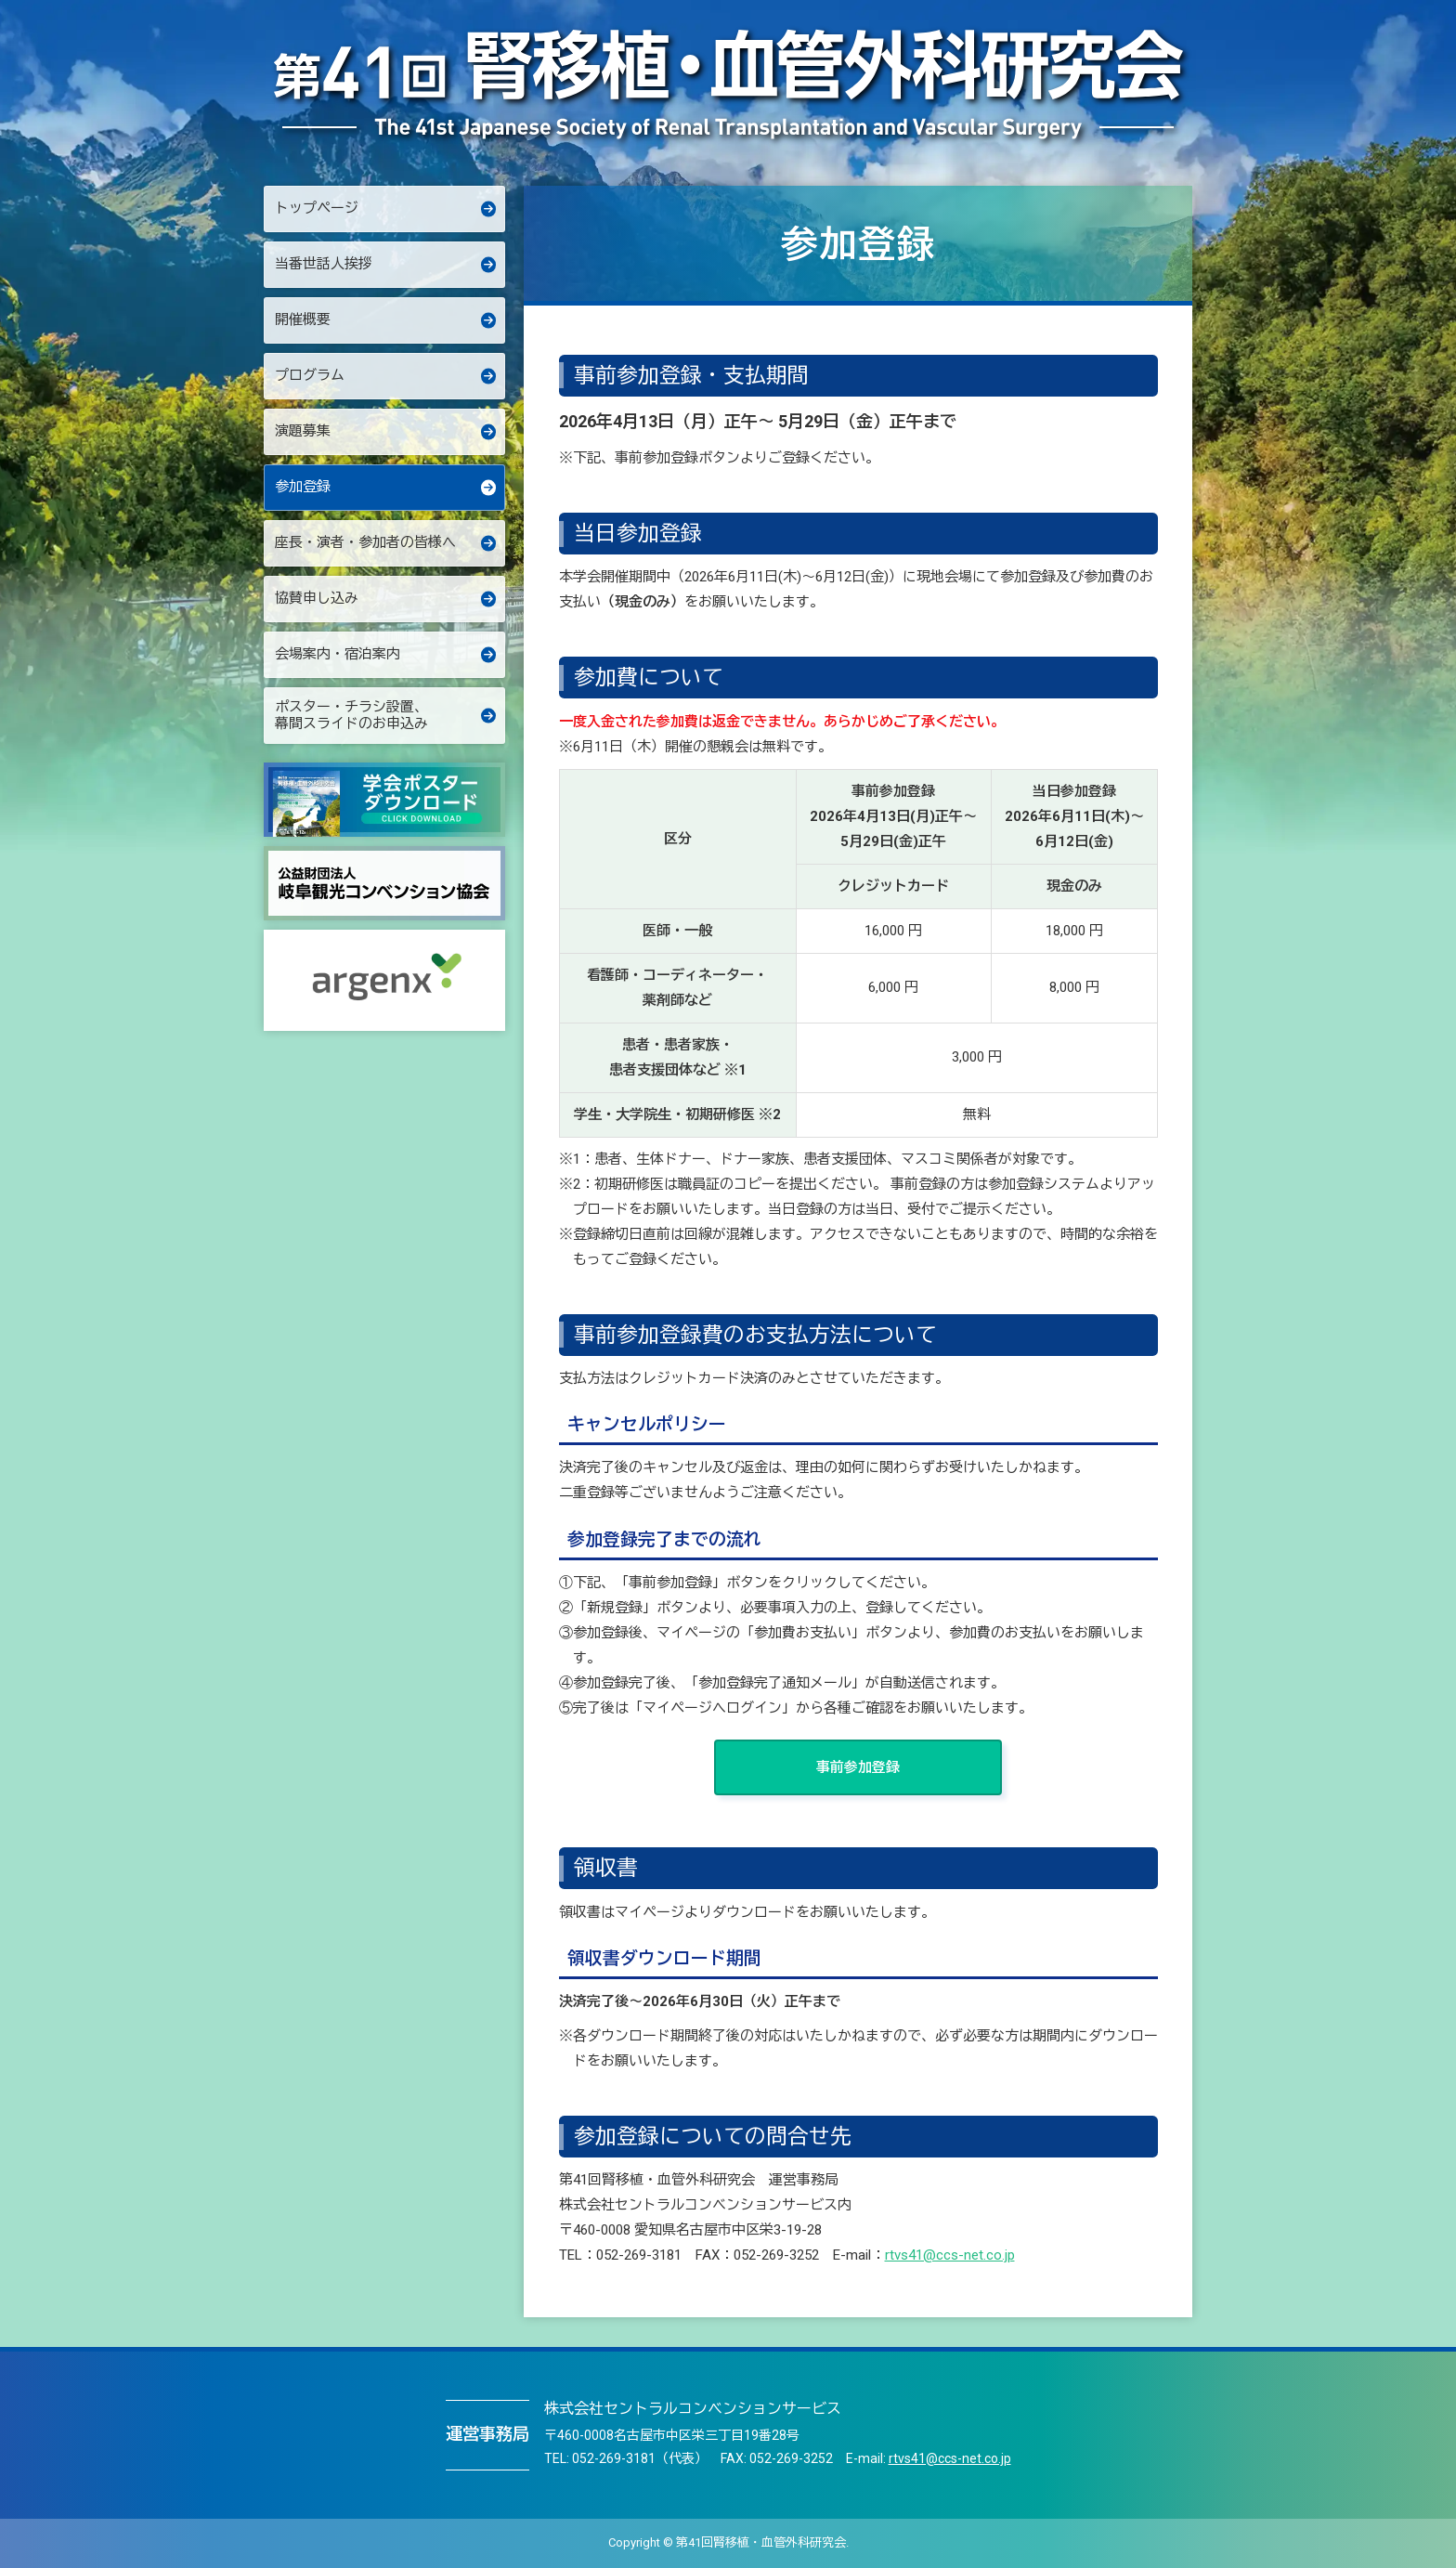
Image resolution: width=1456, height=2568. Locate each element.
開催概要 (303, 319)
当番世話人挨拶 (323, 263)
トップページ (316, 208)
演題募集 (303, 431)
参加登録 (303, 486)
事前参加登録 (858, 1767)
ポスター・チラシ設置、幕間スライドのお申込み (351, 715)
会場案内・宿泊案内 (337, 653)
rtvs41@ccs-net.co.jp (950, 2255)
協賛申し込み (316, 598)
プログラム (309, 375)
